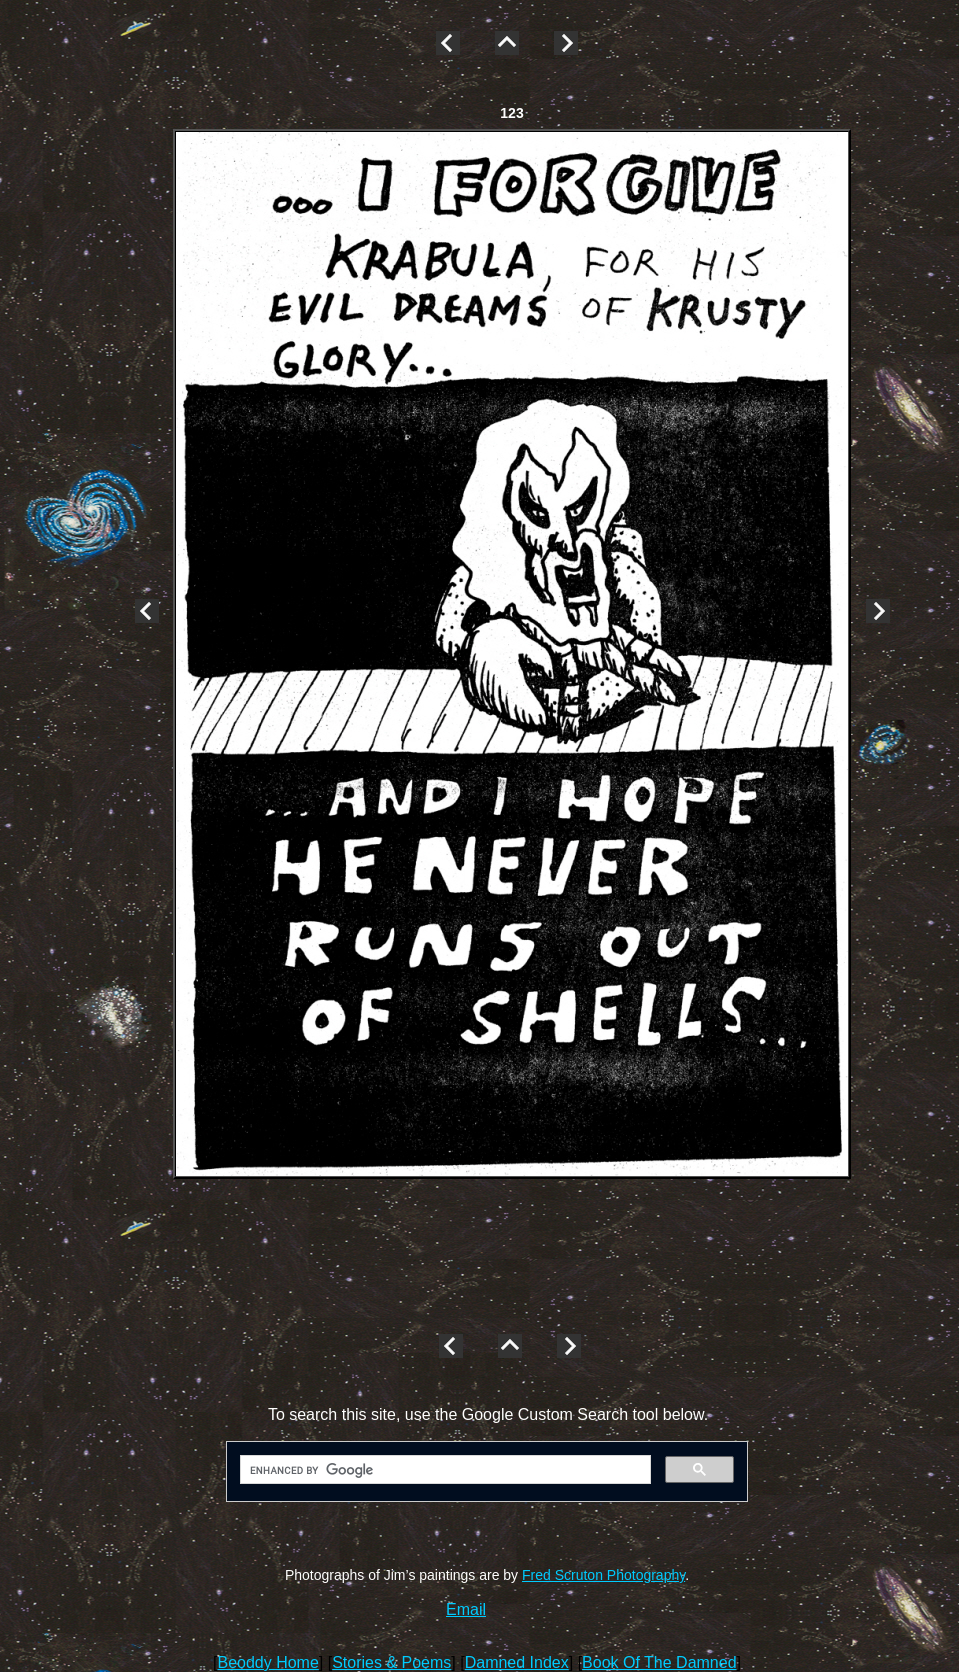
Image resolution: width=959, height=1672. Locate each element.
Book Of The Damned (659, 1662)
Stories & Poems (391, 1662)
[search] (443, 1470)
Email (466, 1609)
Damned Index (517, 1662)
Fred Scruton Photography (603, 1575)
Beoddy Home (267, 1662)
